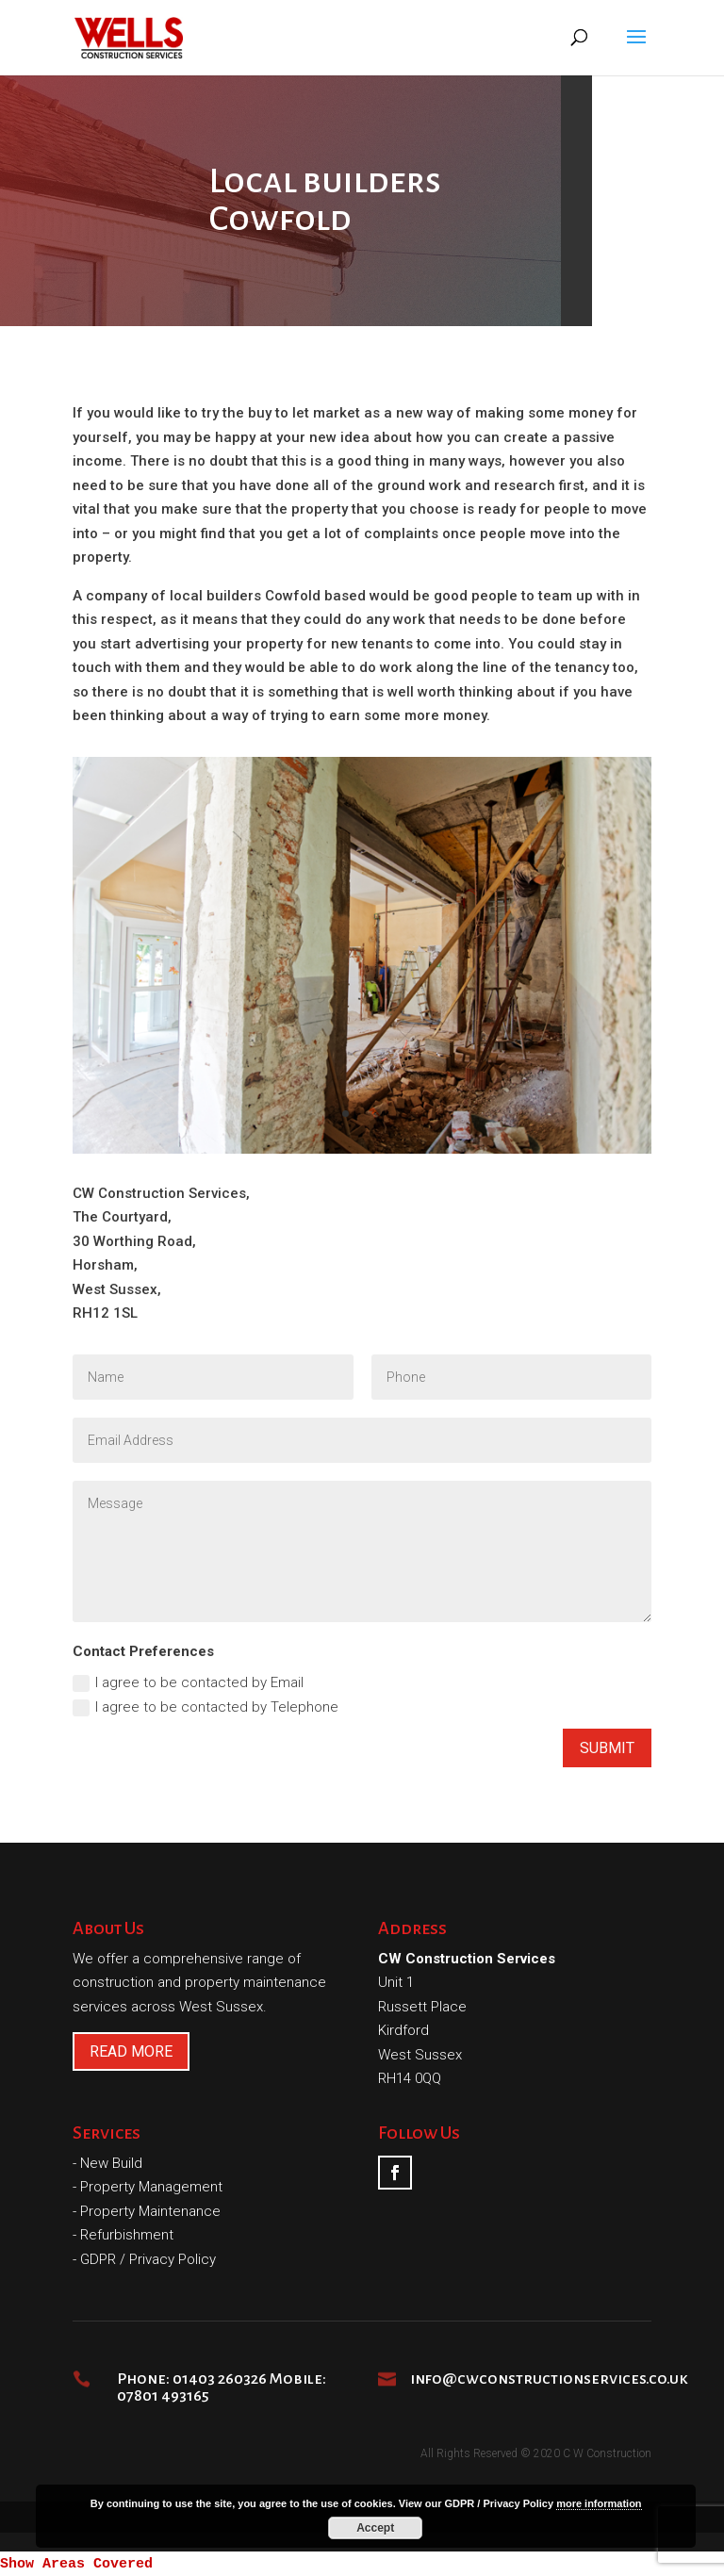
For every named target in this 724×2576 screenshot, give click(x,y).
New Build (111, 2163)
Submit (607, 1748)
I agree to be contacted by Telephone (205, 1707)
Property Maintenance (150, 2211)
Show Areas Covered (76, 2564)
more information (598, 2503)
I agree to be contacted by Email (188, 1683)
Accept (375, 2528)
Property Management (151, 2186)
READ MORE (131, 2051)
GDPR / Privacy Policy (148, 2259)
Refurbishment (126, 2234)
